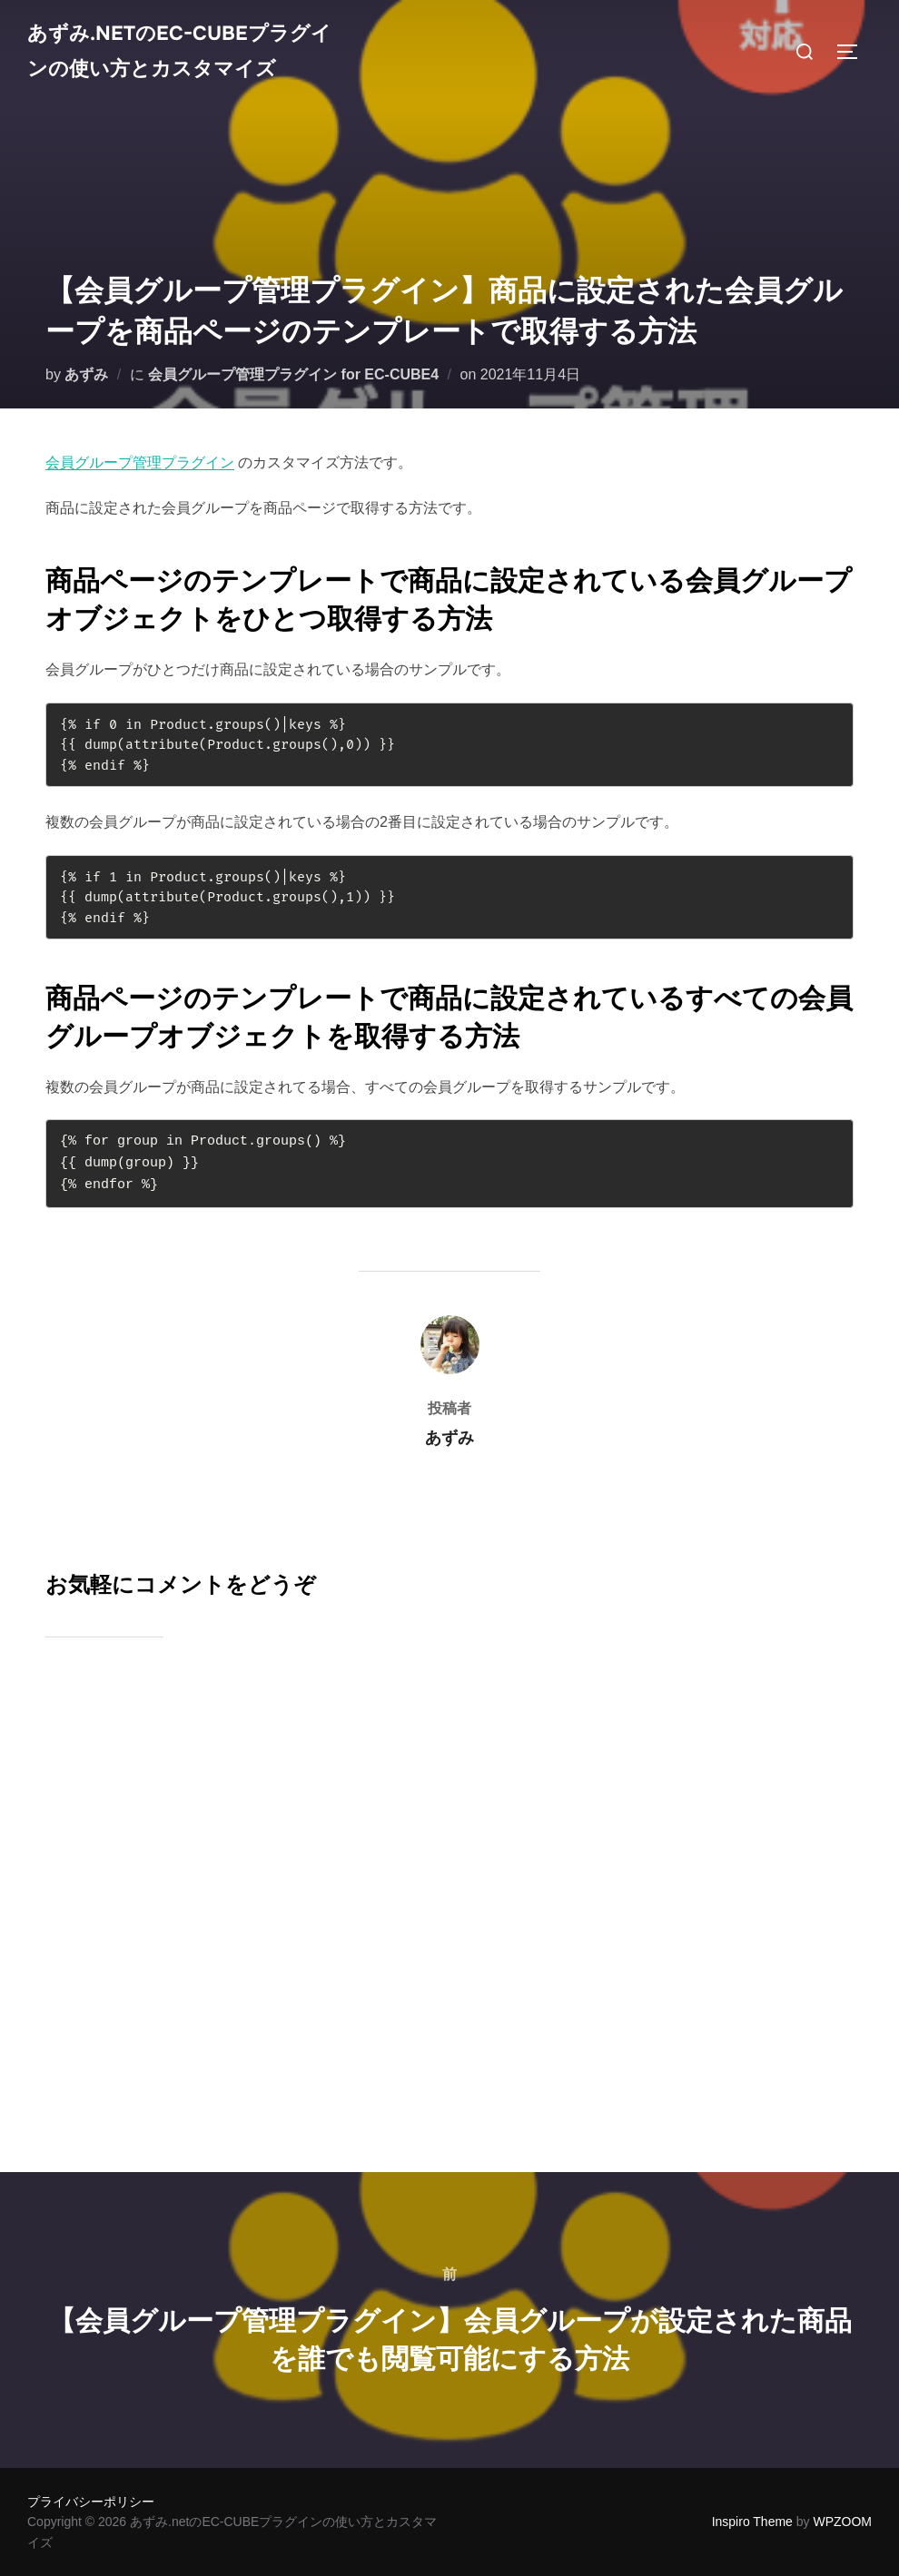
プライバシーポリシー (90, 2501)
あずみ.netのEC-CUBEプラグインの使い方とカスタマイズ (185, 79)
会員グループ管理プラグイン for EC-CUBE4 (293, 374)
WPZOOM (842, 2521)
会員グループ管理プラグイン (139, 462)
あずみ (86, 374)
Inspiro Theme (752, 2521)
